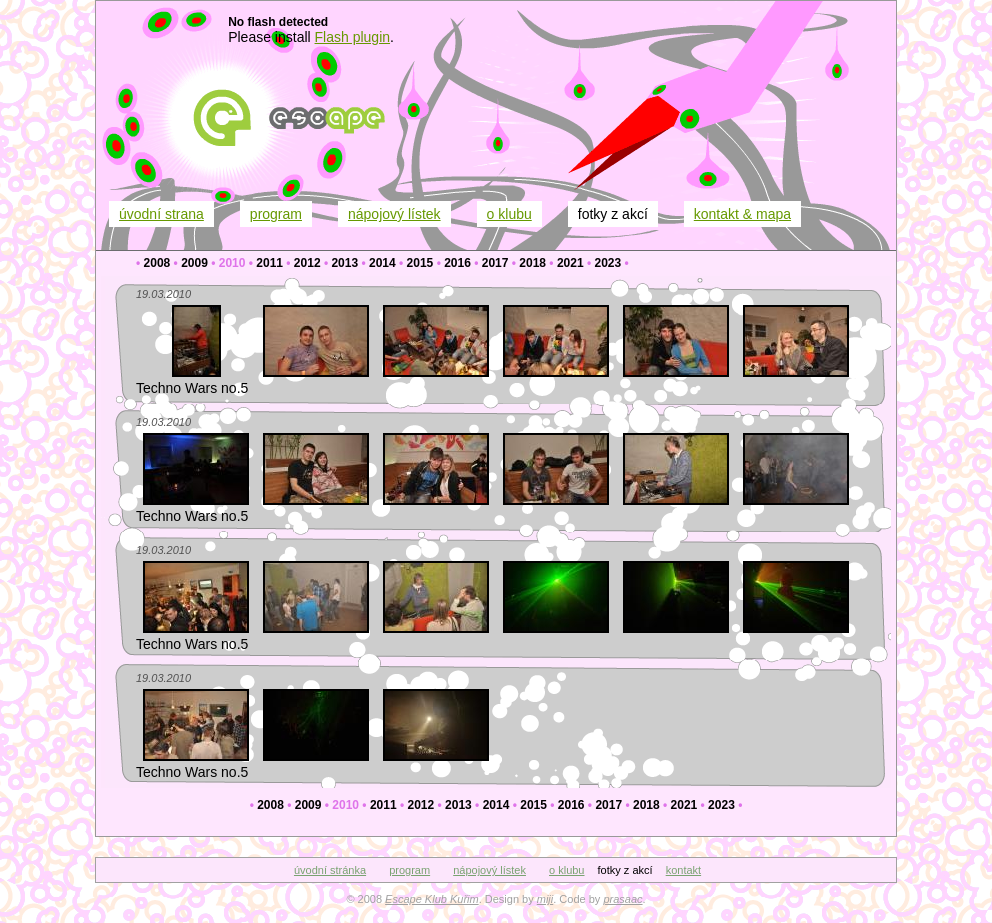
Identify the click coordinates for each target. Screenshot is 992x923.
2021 (570, 263)
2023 (607, 263)
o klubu (509, 214)
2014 (382, 263)
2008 (157, 263)
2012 (307, 263)
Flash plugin (353, 37)
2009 (194, 263)
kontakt (683, 870)
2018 (532, 263)
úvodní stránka (330, 870)
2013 (344, 263)
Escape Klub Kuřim (432, 899)
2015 (420, 263)
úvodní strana (161, 214)
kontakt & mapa (742, 214)
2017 (495, 263)
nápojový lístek (394, 214)
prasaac (622, 899)
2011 (269, 263)
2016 (457, 263)
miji (545, 899)
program (276, 214)
